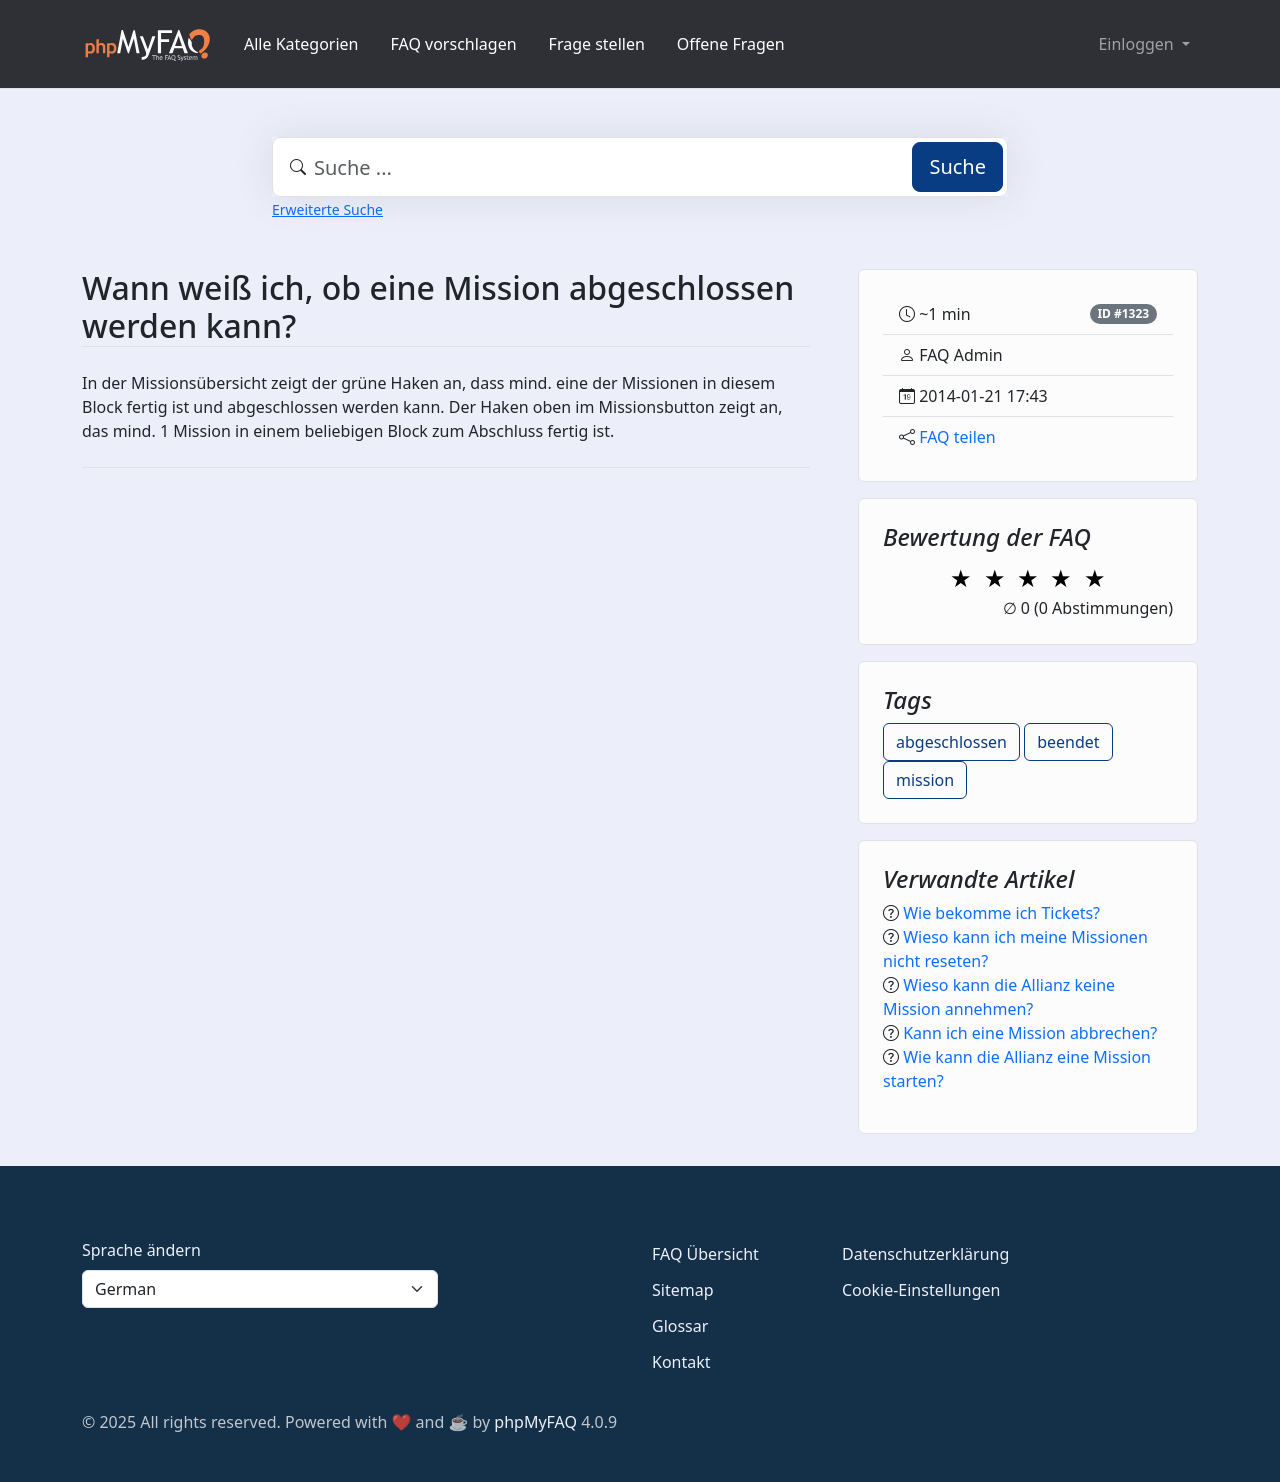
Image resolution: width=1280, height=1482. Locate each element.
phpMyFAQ (535, 1422)
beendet (1068, 742)
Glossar (680, 1326)
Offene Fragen (731, 44)
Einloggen (1137, 44)
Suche (957, 166)
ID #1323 (1123, 313)
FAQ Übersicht (705, 1254)
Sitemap (683, 1290)
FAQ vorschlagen (454, 44)
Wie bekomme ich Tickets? (1001, 913)
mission (925, 780)
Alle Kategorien (301, 44)
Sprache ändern (141, 1250)
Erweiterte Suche (327, 209)
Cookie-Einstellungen (921, 1290)
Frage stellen (597, 44)
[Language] (260, 1289)
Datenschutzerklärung (925, 1254)
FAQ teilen (957, 437)
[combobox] (640, 167)
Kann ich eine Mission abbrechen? (1030, 1033)
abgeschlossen (951, 742)
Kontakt (681, 1362)
